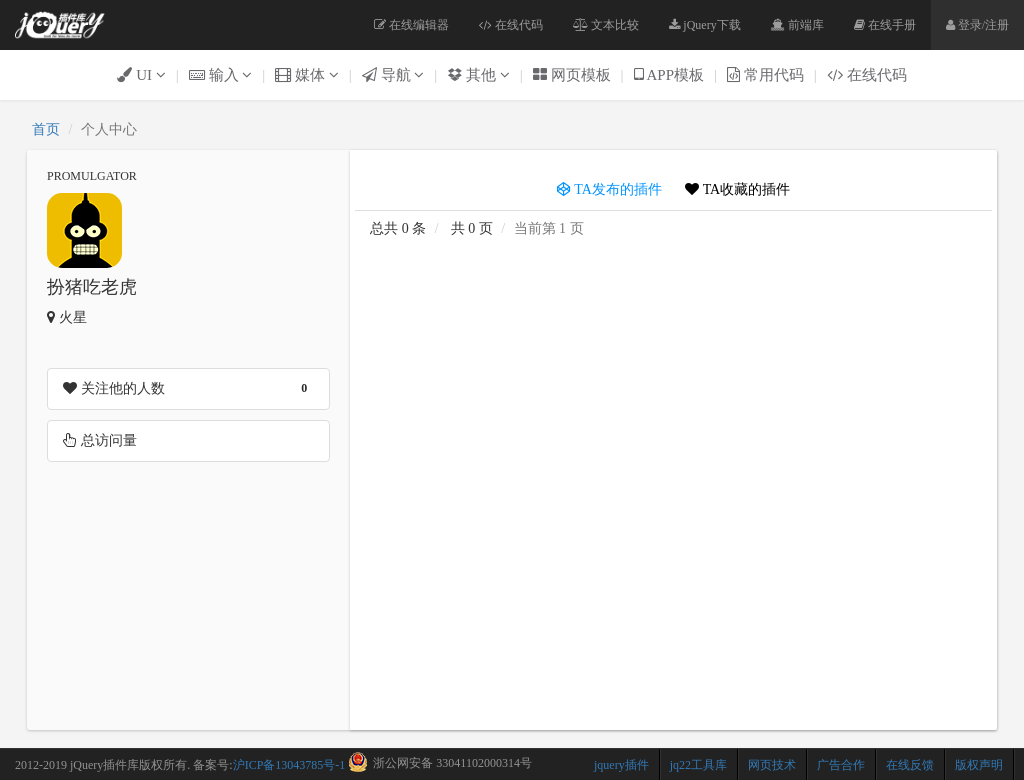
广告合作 (841, 765)
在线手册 (885, 25)
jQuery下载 (704, 25)
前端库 (797, 25)
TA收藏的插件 (737, 189)
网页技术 (772, 765)
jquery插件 (621, 765)
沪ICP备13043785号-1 (289, 765)
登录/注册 (977, 25)
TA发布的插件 (609, 189)
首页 (46, 129)
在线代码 (511, 25)
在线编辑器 (411, 25)
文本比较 (606, 25)
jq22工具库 (698, 765)
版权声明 (979, 765)
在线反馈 (910, 765)
